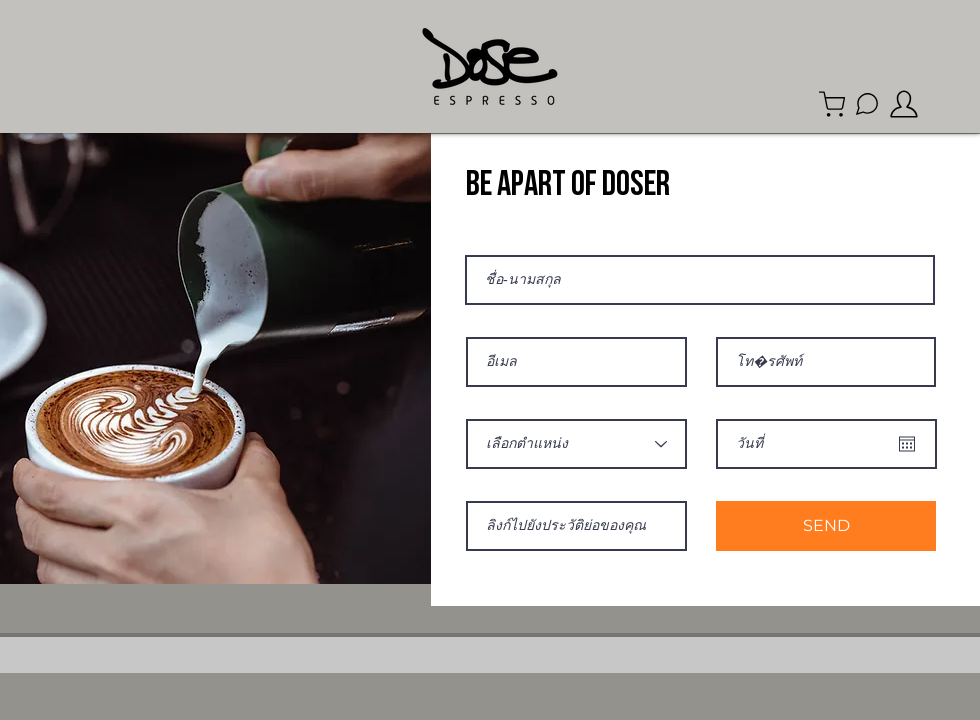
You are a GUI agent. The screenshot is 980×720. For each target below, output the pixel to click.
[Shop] (832, 104)
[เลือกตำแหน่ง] (576, 444)
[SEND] (826, 526)
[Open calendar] (907, 444)
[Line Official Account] (867, 104)
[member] (904, 104)
